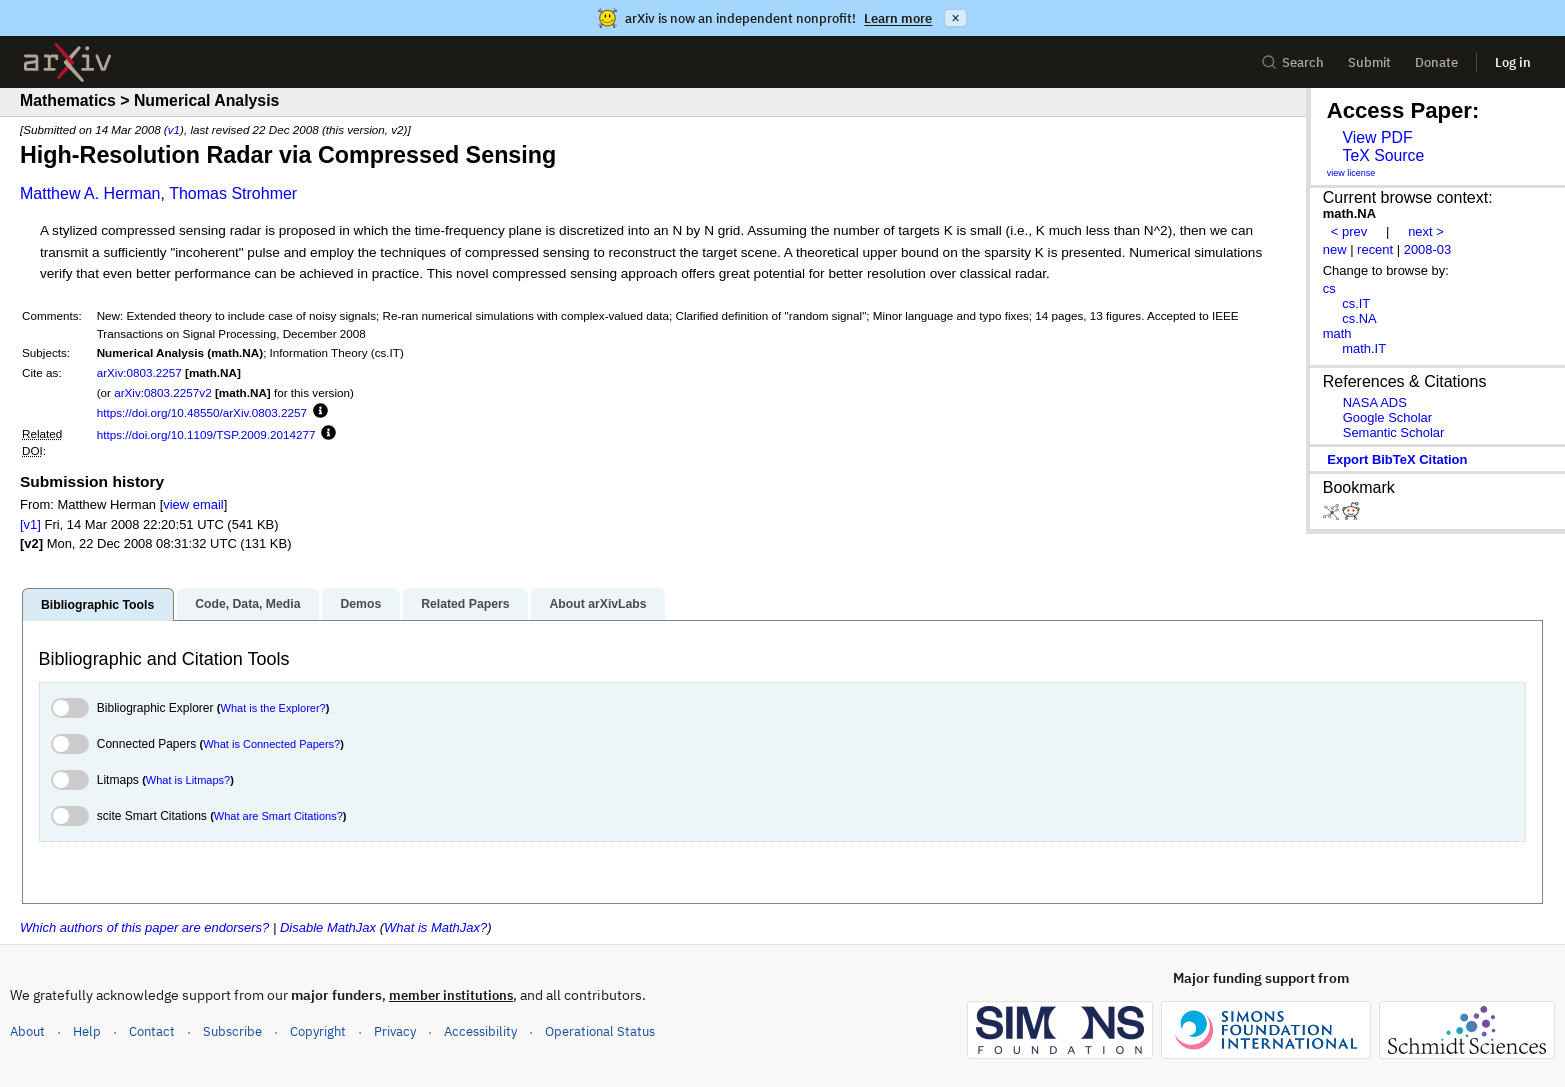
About (27, 1031)
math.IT (1364, 348)
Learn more (898, 18)
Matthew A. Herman (90, 193)
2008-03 (1428, 249)
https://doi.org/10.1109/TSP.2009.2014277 (206, 434)
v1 (174, 129)
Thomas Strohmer (233, 193)
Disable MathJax (328, 927)
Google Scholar (1387, 417)
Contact (152, 1031)
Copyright (318, 1031)
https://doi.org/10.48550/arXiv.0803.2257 (202, 412)
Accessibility (480, 1031)
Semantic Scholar (1394, 432)
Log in (1513, 62)
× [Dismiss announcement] (955, 18)
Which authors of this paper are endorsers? (144, 927)
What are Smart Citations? (278, 816)
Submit (1369, 62)
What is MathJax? (435, 927)
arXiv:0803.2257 (139, 372)
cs (1329, 288)
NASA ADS (1375, 402)
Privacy (395, 1031)
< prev (1349, 231)
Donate (1436, 62)
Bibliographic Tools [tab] (97, 605)
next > (1426, 231)
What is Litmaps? (188, 780)
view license (1351, 173)
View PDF (1377, 137)
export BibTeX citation (1397, 459)
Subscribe (232, 1031)
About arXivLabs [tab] (597, 604)
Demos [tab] (360, 604)
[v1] (30, 524)
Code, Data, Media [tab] (247, 604)
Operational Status (600, 1030)
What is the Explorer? (273, 708)
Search (1292, 62)
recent (1375, 249)
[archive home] (67, 62)
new (1335, 249)
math (1337, 333)
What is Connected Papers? (271, 744)
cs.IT (1356, 303)
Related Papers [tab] (465, 604)
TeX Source (1383, 155)
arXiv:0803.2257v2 (162, 392)
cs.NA (1359, 318)
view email (193, 504)
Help (87, 1031)
